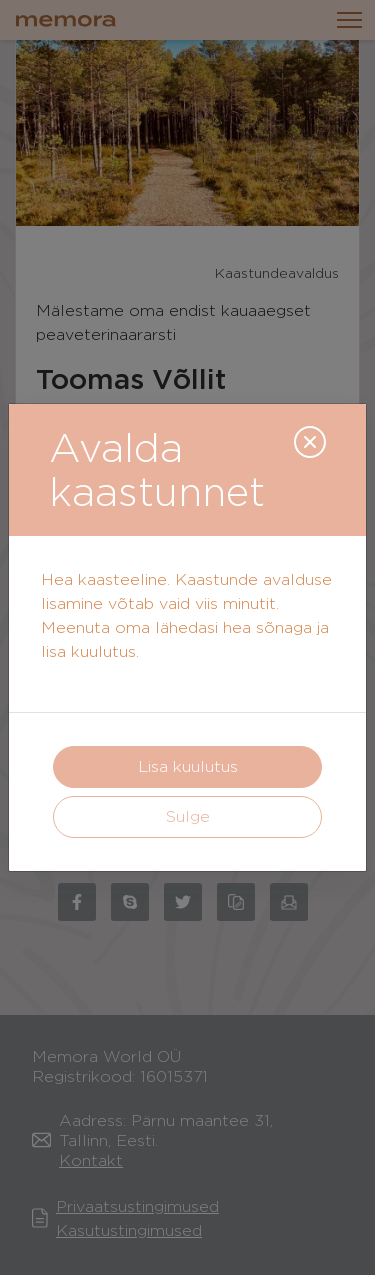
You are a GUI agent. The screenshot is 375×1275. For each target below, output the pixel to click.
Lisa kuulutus (188, 766)
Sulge (188, 816)
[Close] (310, 442)
